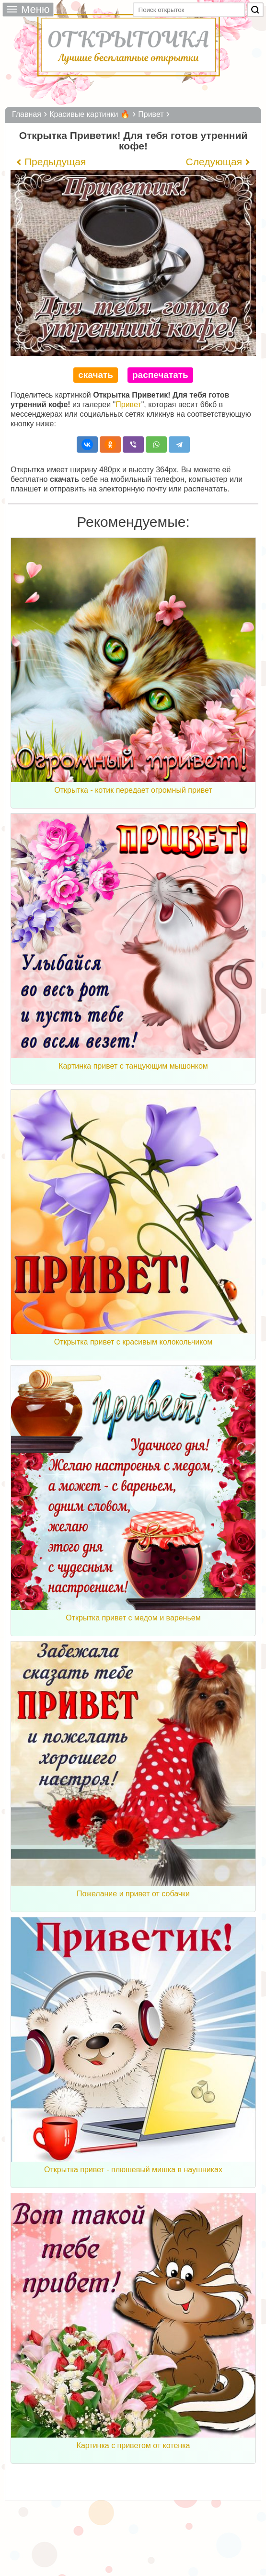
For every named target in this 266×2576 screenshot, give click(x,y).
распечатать (160, 375)
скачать (95, 375)
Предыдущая (55, 161)
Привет (128, 404)
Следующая (214, 161)
